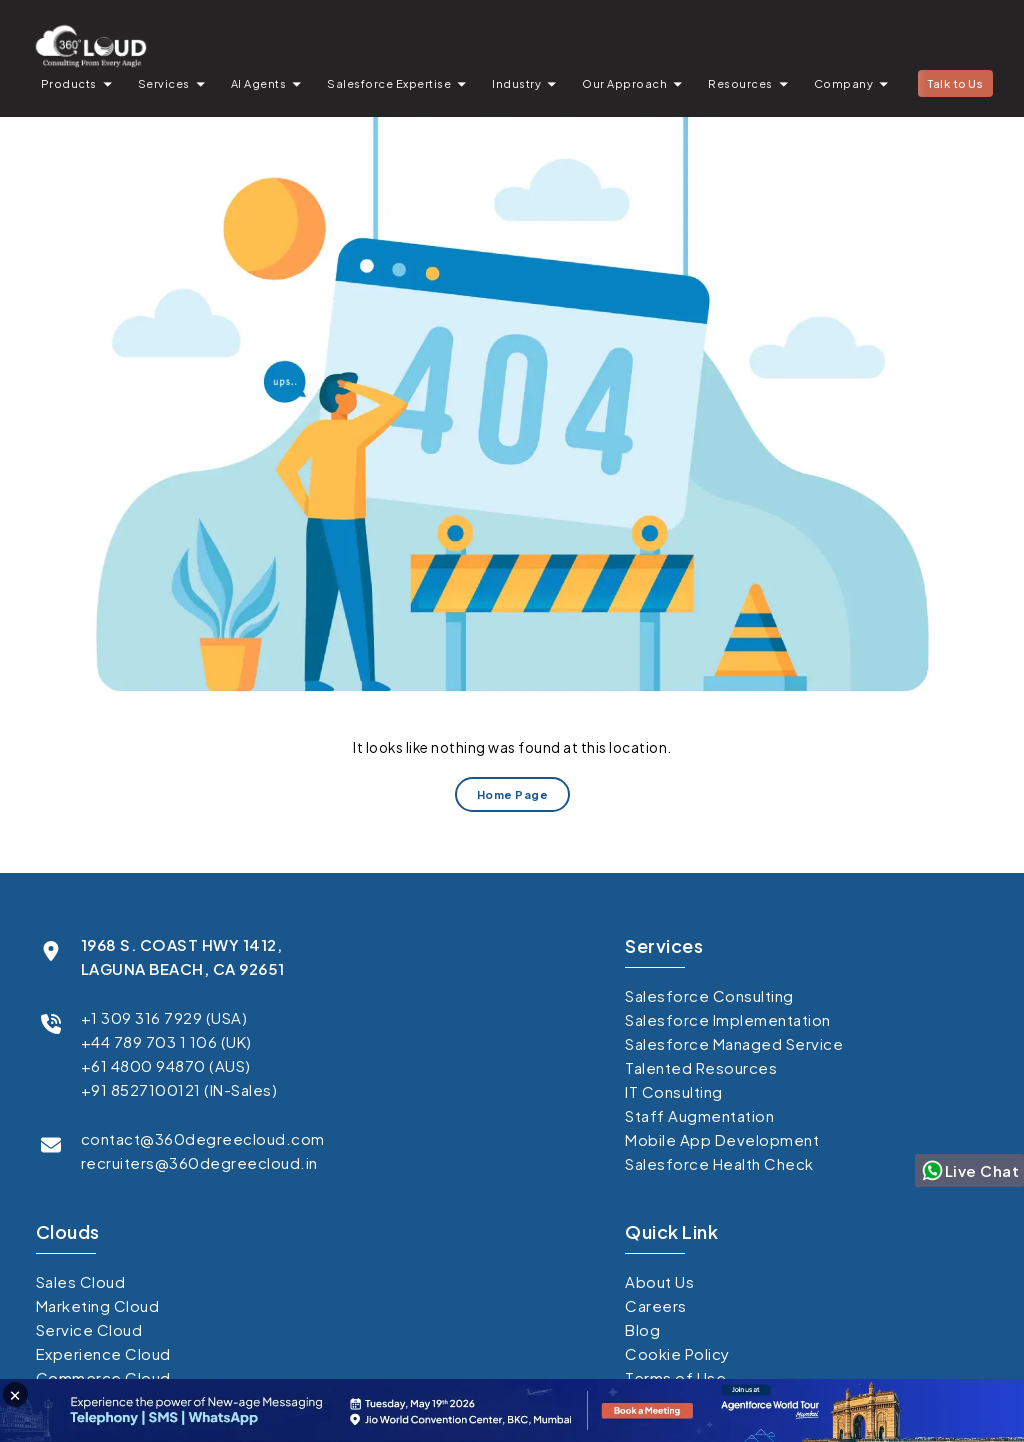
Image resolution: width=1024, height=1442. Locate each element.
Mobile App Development (722, 1139)
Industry (516, 83)
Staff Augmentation (699, 1115)
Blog (642, 1329)
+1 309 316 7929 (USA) (164, 1017)
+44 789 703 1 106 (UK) (166, 1041)
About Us (659, 1281)
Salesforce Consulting (709, 995)
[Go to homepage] (90, 45)
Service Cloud (89, 1329)
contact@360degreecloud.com (203, 1138)
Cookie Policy (677, 1353)
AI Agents (259, 83)
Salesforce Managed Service (734, 1043)
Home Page (512, 794)
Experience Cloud (103, 1353)
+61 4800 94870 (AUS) (166, 1065)
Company (844, 83)
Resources (740, 83)
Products (69, 83)
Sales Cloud (81, 1281)
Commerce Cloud (103, 1377)
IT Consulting (674, 1091)
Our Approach (624, 83)
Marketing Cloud (98, 1305)
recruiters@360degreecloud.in (199, 1162)
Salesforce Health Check (719, 1163)
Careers (656, 1305)
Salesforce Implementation (728, 1019)
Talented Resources (701, 1067)
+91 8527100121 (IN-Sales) (179, 1089)
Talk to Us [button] (955, 83)
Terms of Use (675, 1377)
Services (164, 83)
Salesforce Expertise (389, 83)
